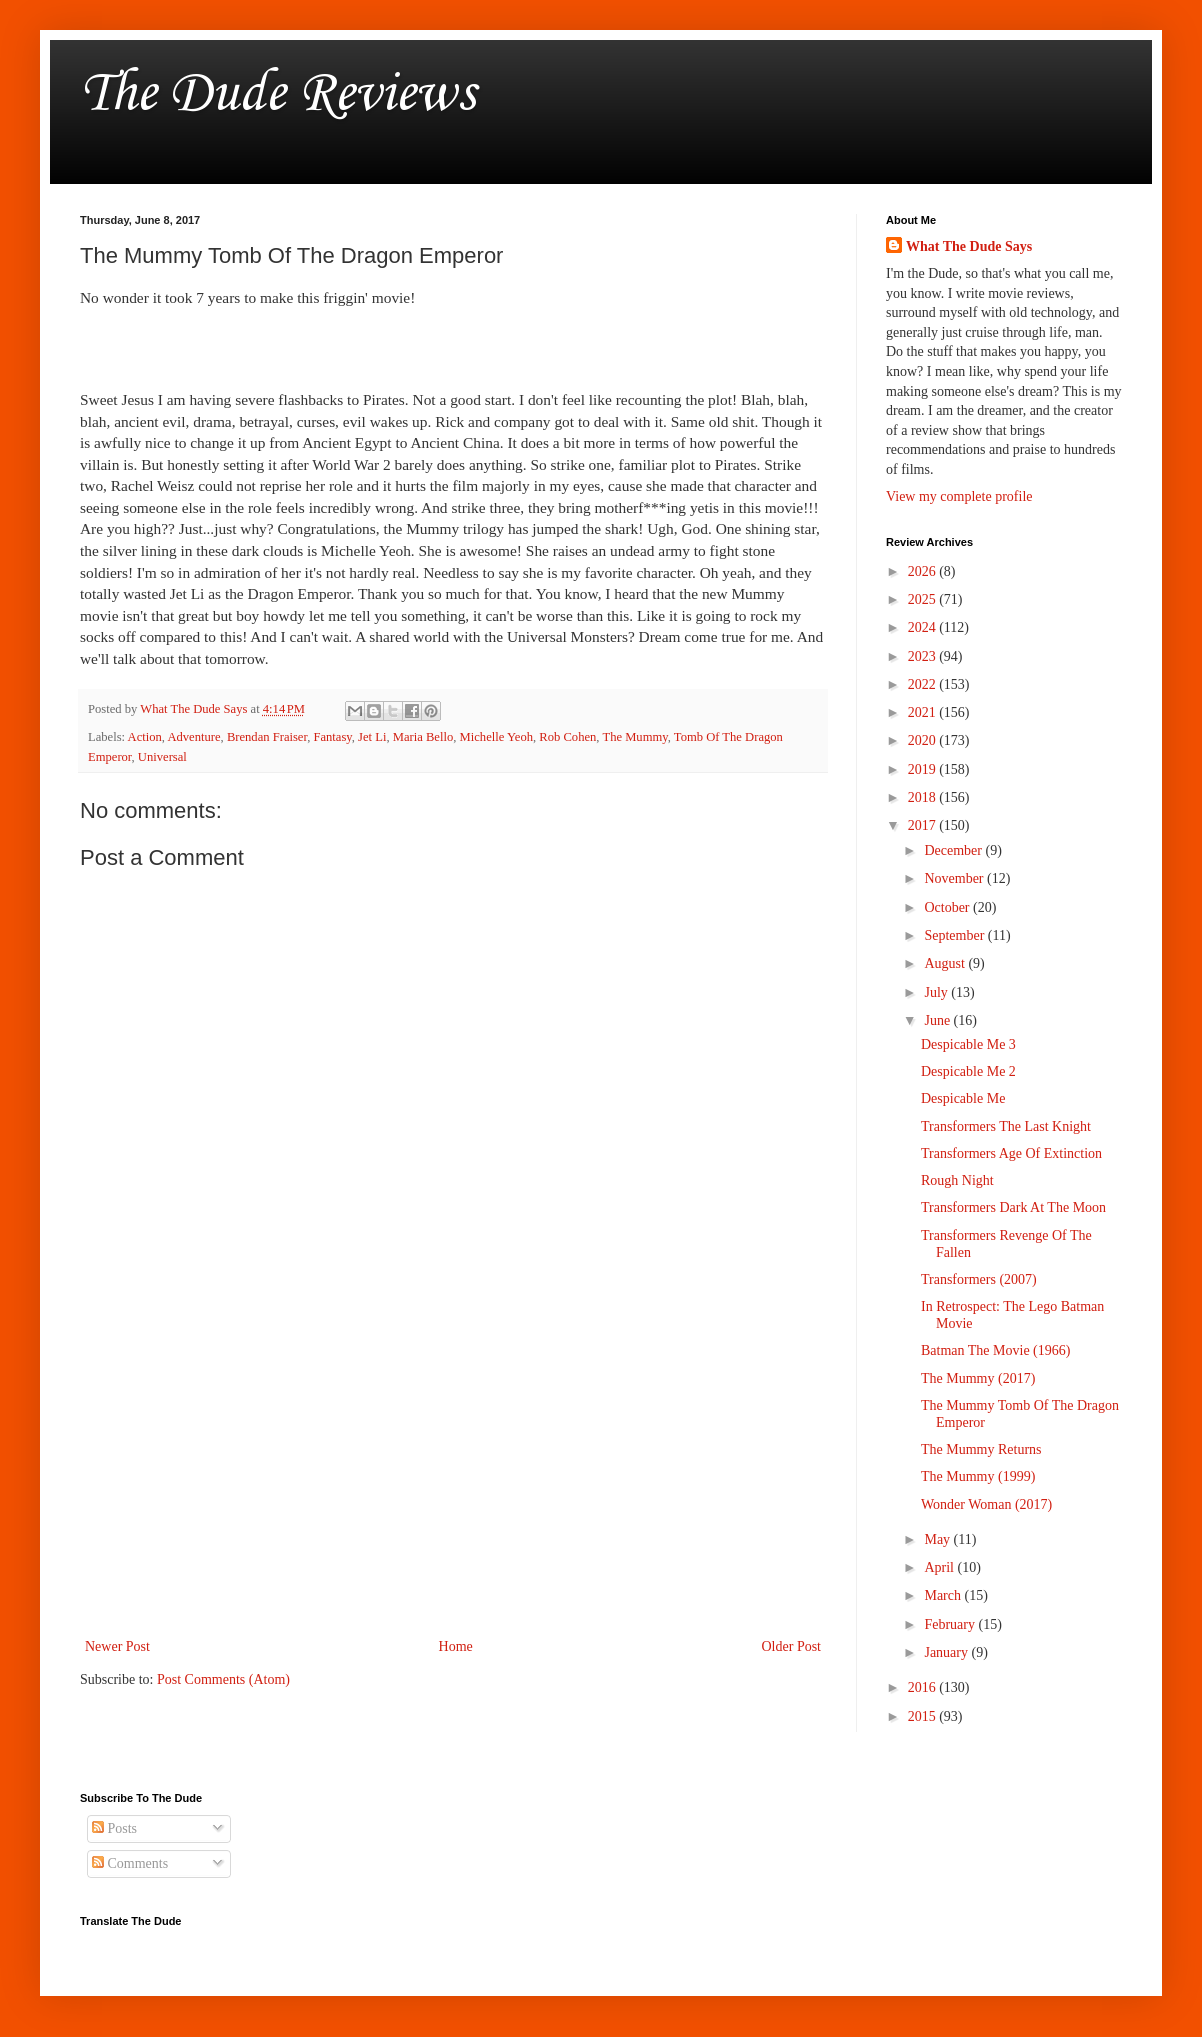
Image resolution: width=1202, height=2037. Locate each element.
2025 (924, 599)
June (938, 1020)
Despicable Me (963, 1098)
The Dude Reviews (277, 94)
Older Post (792, 1646)
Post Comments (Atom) (223, 1679)
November (955, 878)
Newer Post (117, 1646)
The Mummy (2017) (978, 1378)
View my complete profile (959, 496)
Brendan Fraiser (267, 737)
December (954, 850)
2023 (924, 656)
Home (456, 1646)
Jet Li (372, 737)
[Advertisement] (453, 1469)
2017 (924, 825)
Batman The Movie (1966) (995, 1350)
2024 (924, 627)
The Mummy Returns (981, 1449)
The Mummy (634, 737)
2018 (924, 797)
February (951, 1624)
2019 (924, 769)
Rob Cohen (567, 737)
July (937, 992)
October (948, 907)
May (938, 1539)
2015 (924, 1716)
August (946, 963)
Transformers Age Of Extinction (1011, 1153)
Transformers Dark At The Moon (1013, 1207)
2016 (924, 1687)
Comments (130, 1863)
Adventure (193, 737)
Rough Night (957, 1180)
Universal (162, 757)
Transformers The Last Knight (1006, 1126)
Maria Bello (423, 737)
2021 (924, 712)
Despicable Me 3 (968, 1044)
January (947, 1652)
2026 (924, 571)
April (940, 1567)
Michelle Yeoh (496, 737)
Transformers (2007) (979, 1279)
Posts (114, 1828)
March (944, 1595)
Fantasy (332, 737)
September (955, 935)
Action (145, 737)
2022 (924, 684)
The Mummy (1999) (978, 1476)
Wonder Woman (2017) (986, 1504)
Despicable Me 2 (968, 1071)
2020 (924, 740)
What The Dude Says (969, 246)
